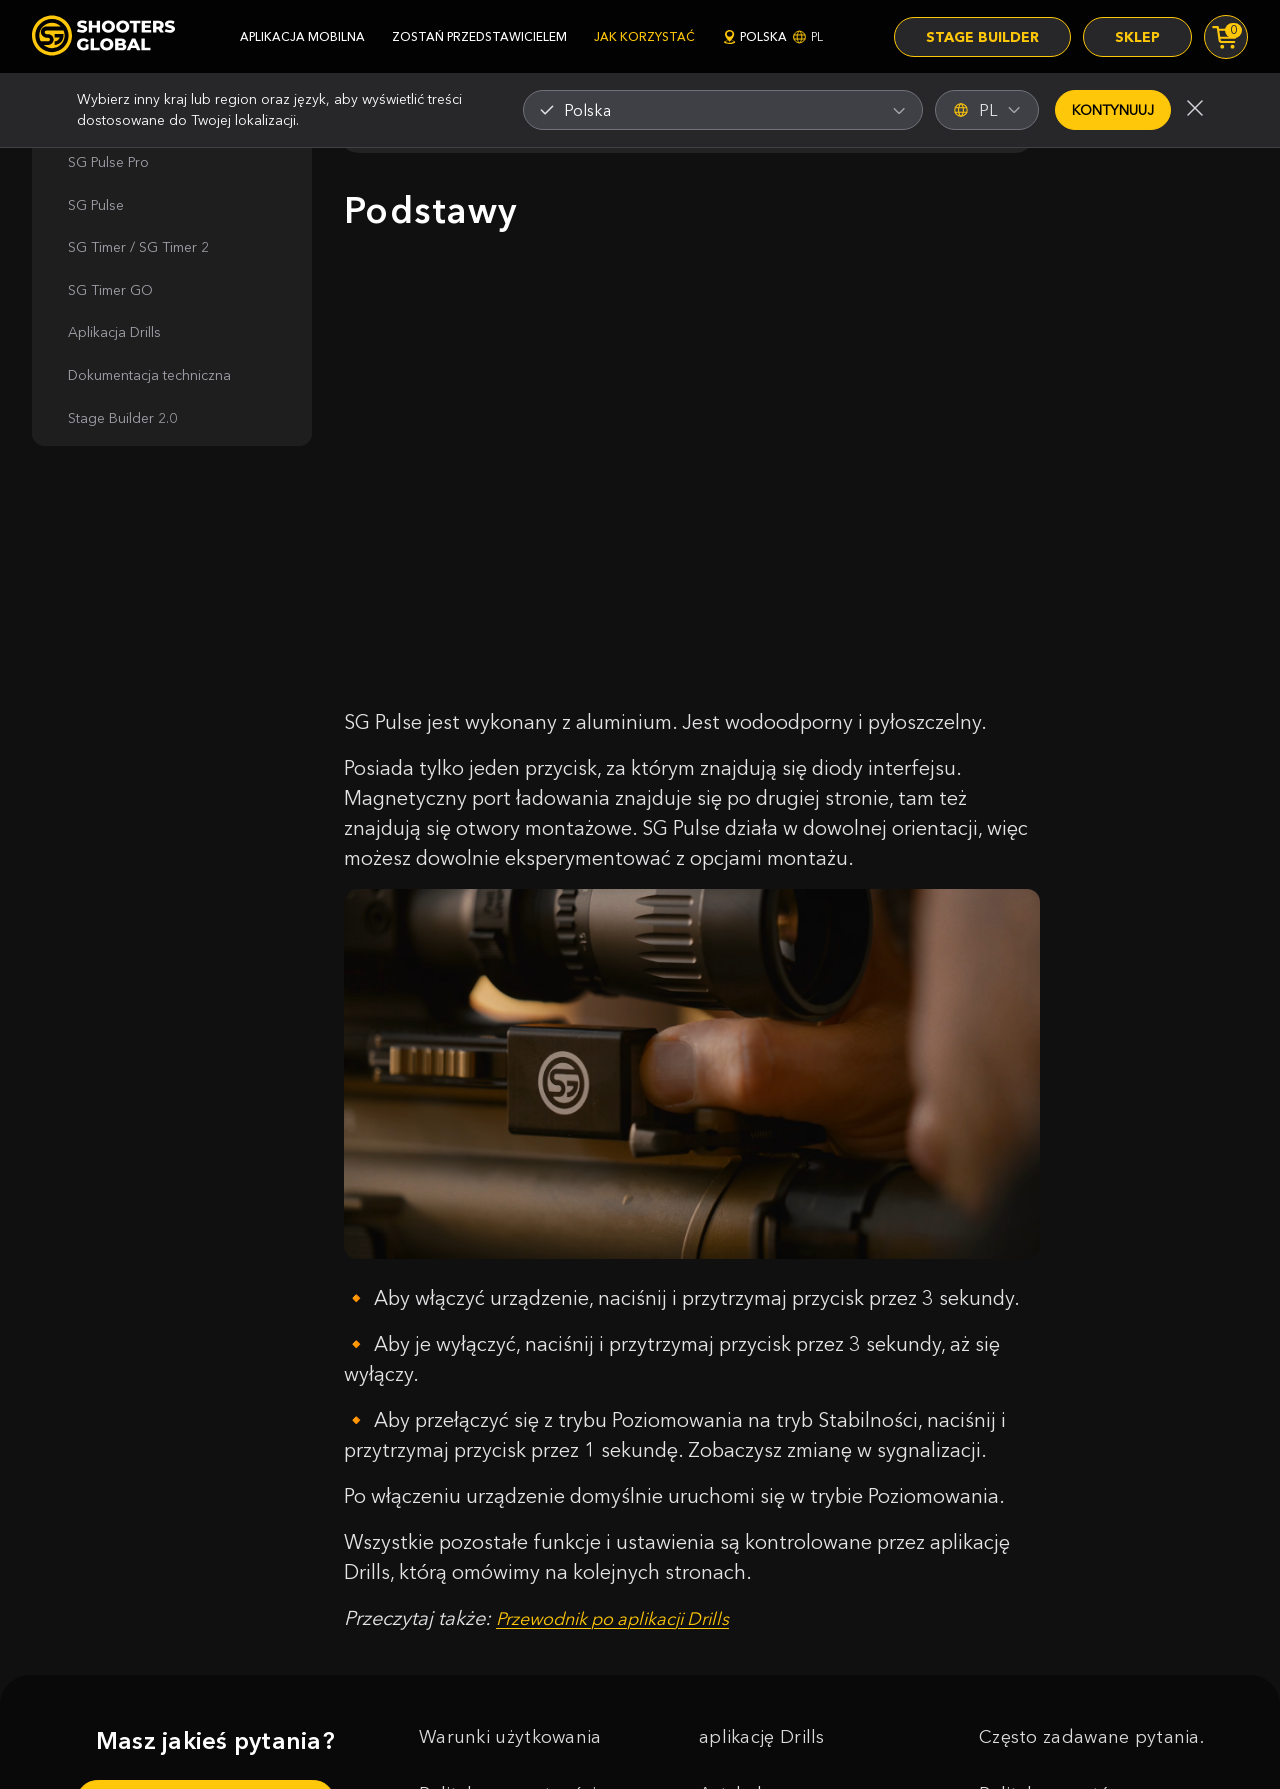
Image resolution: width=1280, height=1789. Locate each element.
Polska (772, 36)
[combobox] (723, 110)
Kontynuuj (1113, 110)
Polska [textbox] (587, 110)
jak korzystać (644, 36)
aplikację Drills (762, 1737)
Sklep (1137, 37)
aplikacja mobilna (302, 36)
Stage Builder (982, 37)
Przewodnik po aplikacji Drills (613, 1619)
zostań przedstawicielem (479, 36)
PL (987, 110)
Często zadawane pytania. (1091, 1737)
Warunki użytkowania (510, 1737)
